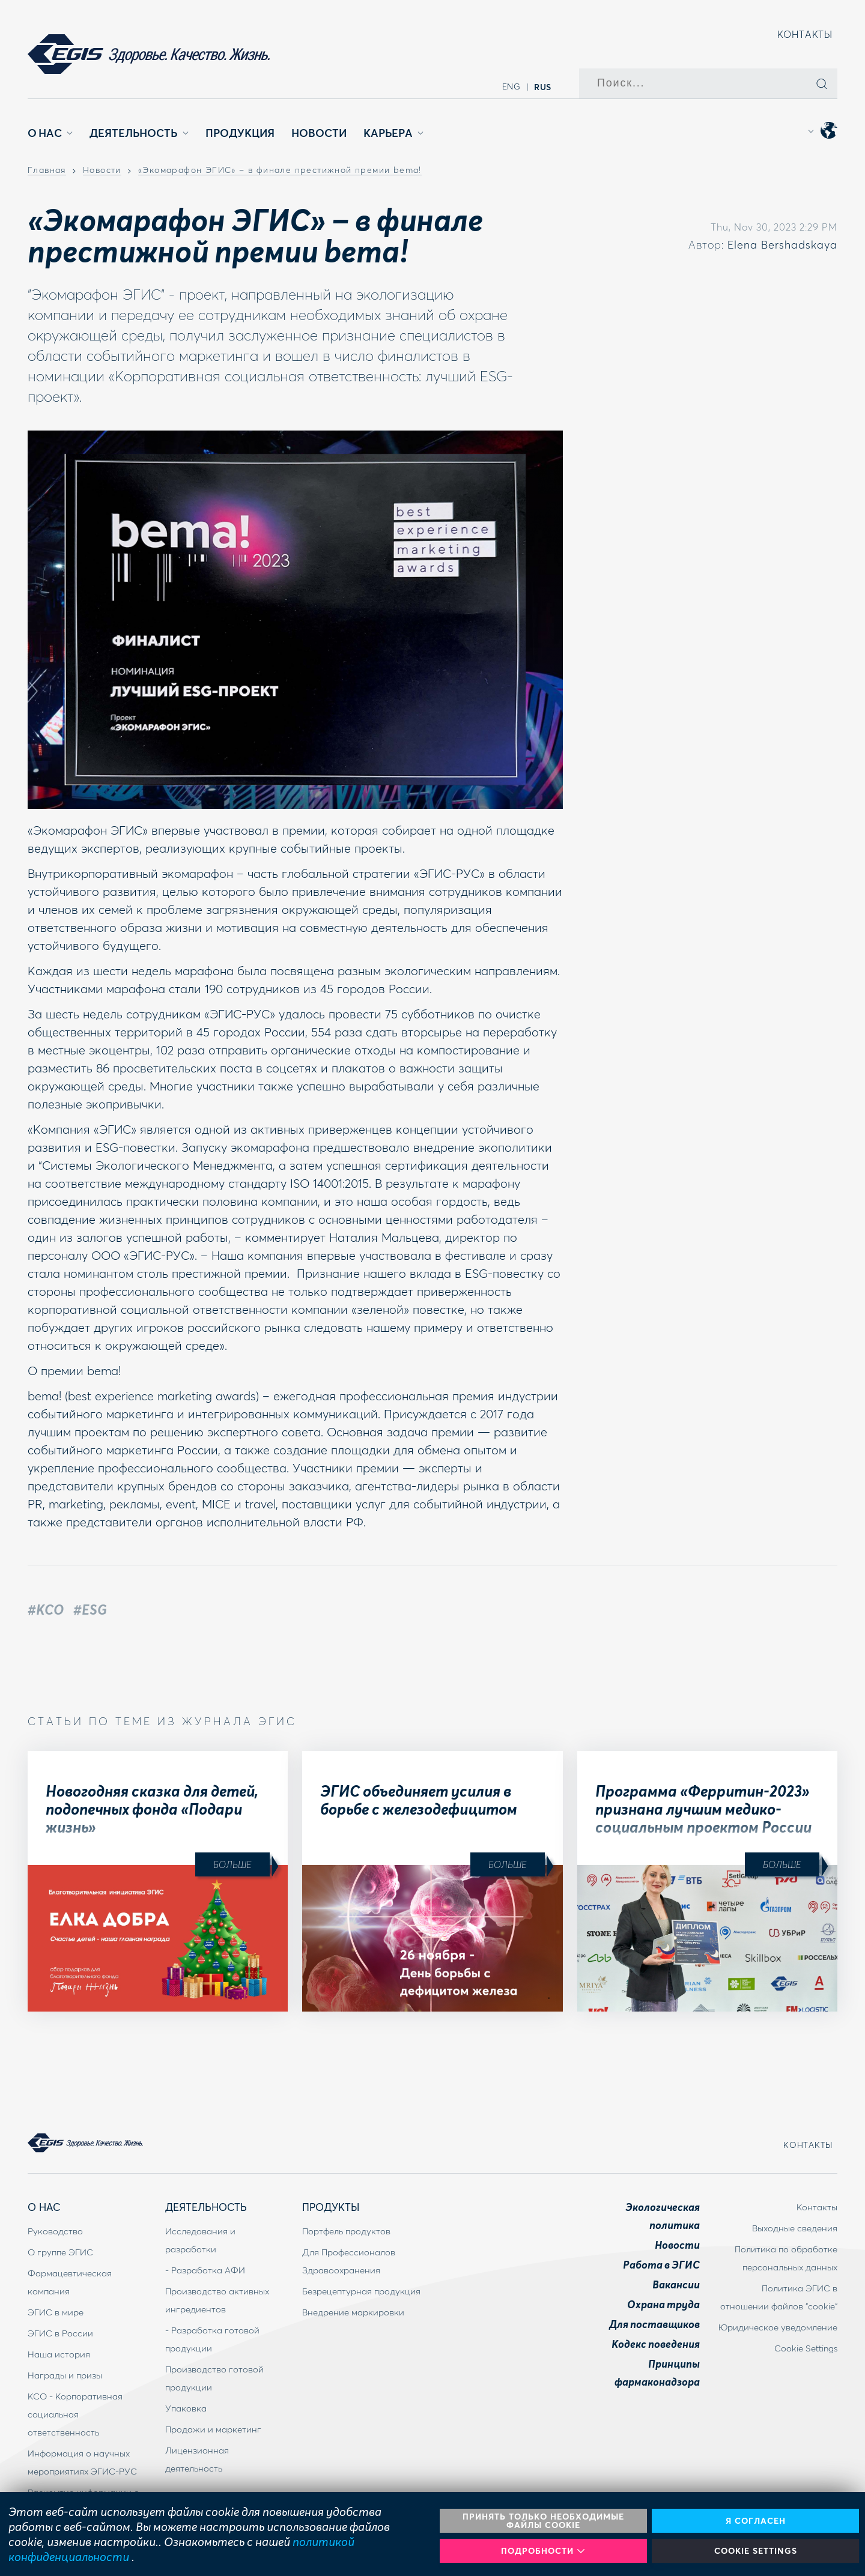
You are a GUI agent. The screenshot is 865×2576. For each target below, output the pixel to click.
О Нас (50, 132)
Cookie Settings (755, 2550)
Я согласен (756, 2520)
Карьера (393, 132)
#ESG (90, 1609)
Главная (47, 170)
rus (542, 86)
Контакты (805, 34)
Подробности (543, 2550)
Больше (232, 1864)
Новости (319, 132)
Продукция (240, 132)
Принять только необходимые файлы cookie (543, 2520)
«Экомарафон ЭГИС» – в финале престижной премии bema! (280, 170)
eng (511, 86)
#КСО (46, 1609)
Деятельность (139, 132)
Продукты (330, 2206)
